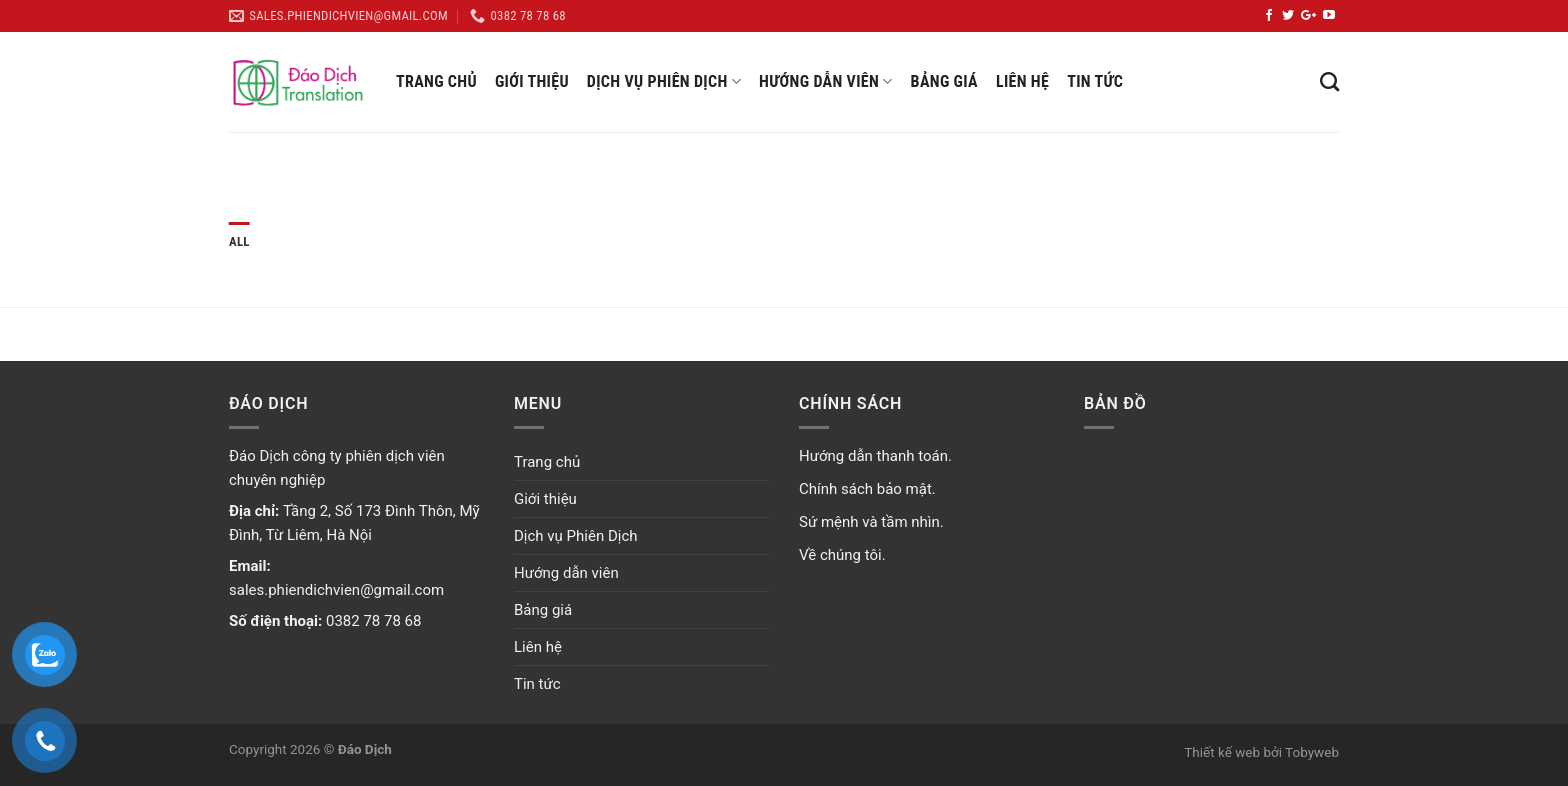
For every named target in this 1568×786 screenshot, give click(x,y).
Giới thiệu (532, 81)
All (239, 241)
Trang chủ (436, 81)
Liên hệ (1022, 81)
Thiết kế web (1222, 752)
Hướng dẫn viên (826, 82)
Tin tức (1095, 81)
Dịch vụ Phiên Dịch (664, 82)
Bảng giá (944, 81)
